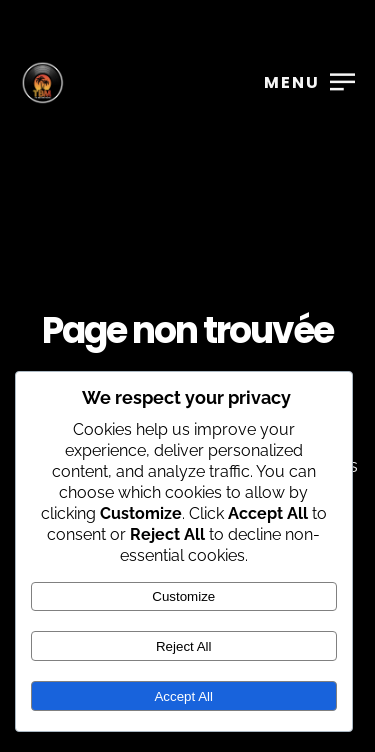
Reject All (184, 646)
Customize (183, 596)
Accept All (183, 696)
